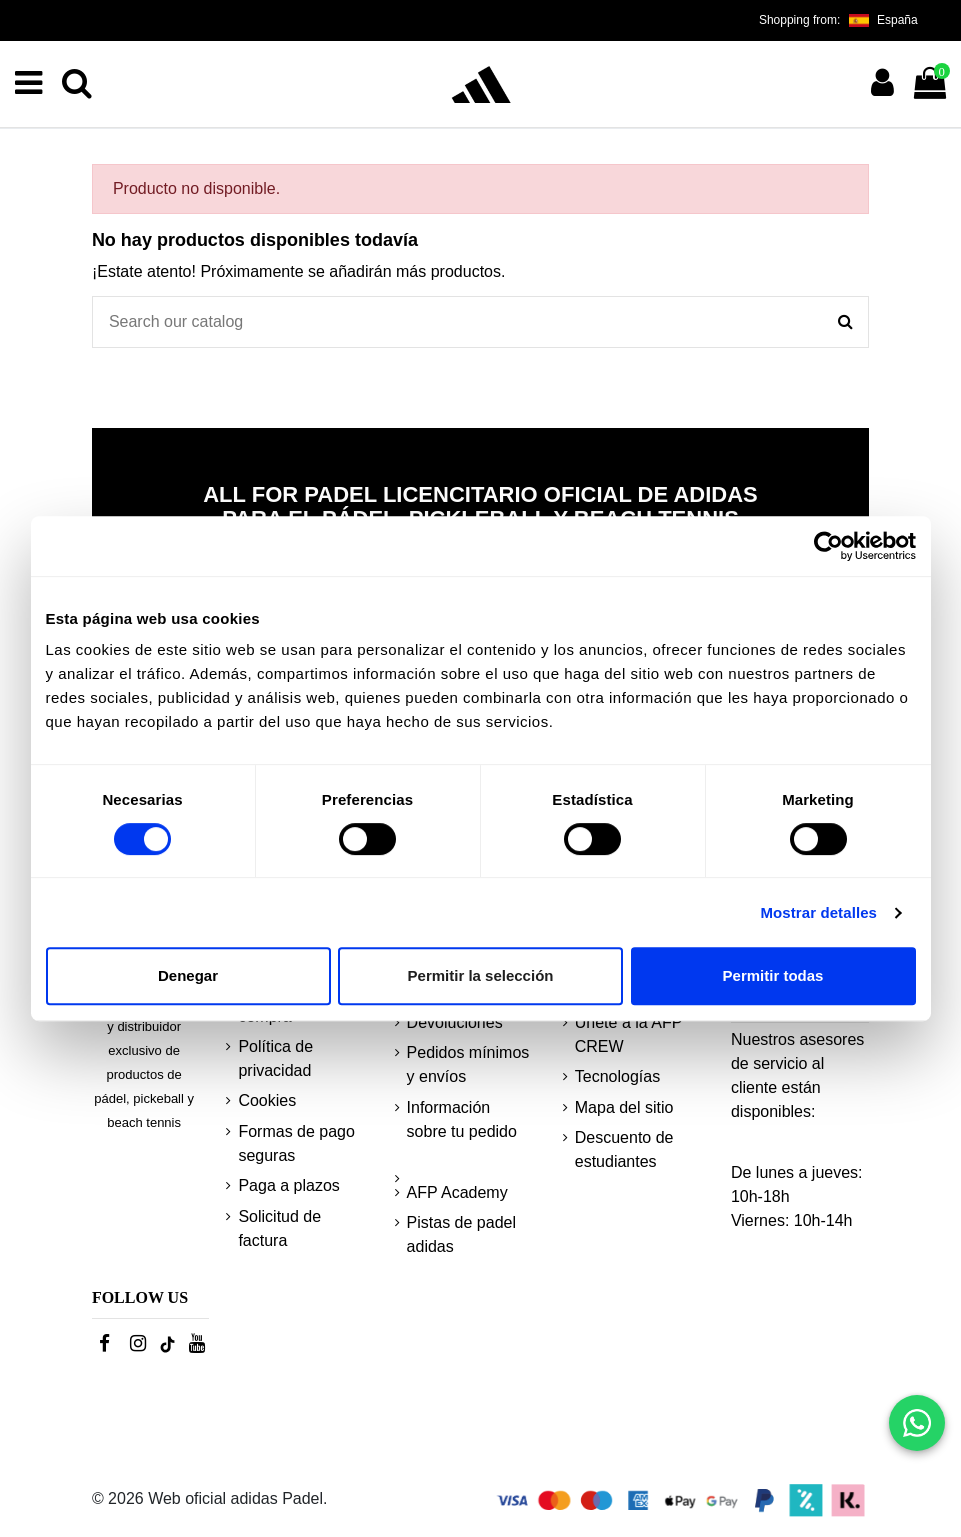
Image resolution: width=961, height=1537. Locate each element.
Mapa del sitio (624, 1107)
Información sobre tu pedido (462, 1119)
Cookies (267, 1100)
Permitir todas (773, 975)
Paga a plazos (288, 1185)
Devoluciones (455, 1022)
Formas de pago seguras (296, 1143)
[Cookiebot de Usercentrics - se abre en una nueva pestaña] (828, 546)
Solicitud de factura (279, 1228)
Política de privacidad (275, 1058)
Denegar (188, 975)
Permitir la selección (481, 975)
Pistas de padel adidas (461, 1234)
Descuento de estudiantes (624, 1149)
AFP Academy (457, 1192)
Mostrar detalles (818, 912)
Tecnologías (617, 1076)
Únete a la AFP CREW (628, 1034)
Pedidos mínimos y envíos (468, 1064)
